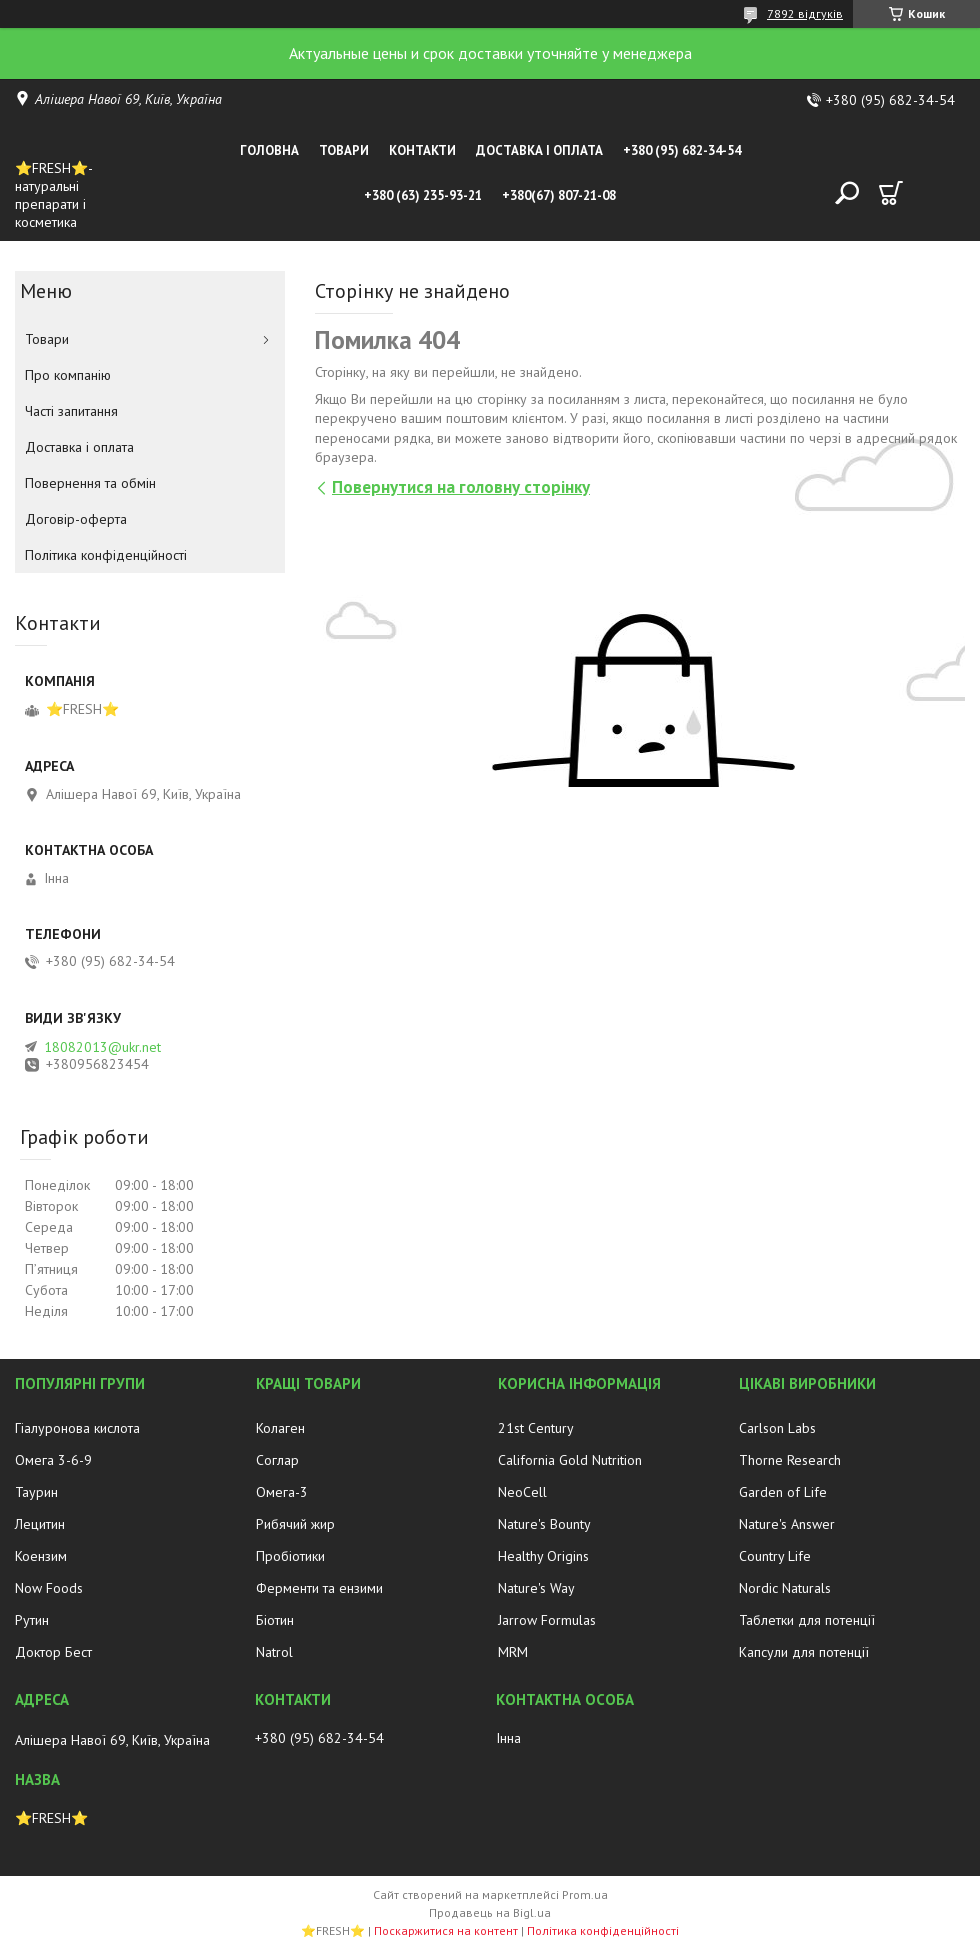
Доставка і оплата (539, 150)
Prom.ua (585, 1894)
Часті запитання (71, 411)
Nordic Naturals (785, 1588)
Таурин (36, 1492)
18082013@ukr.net (102, 1047)
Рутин (32, 1620)
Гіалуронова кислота (77, 1428)
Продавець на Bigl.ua (490, 1912)
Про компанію (68, 375)
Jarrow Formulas (547, 1620)
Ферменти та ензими (319, 1588)
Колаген (280, 1428)
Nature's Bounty (544, 1524)
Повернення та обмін (90, 483)
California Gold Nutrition (570, 1460)
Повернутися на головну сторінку (461, 487)
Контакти (422, 150)
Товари (344, 150)
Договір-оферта (76, 519)
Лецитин (40, 1524)
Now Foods (49, 1588)
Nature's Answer (787, 1524)
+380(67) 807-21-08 (559, 195)
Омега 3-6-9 (53, 1460)
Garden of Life (783, 1492)
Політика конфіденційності (106, 555)
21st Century (536, 1428)
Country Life (775, 1556)
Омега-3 (282, 1492)
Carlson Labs (777, 1428)
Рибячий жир (295, 1524)
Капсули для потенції (804, 1652)
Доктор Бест (53, 1652)
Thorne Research (790, 1460)
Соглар (277, 1460)
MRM (513, 1652)
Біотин (275, 1620)
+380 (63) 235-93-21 (423, 195)
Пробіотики (290, 1556)
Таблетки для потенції (807, 1620)
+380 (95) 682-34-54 (682, 150)
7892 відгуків (805, 13)
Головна (269, 150)
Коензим (41, 1556)
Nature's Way (536, 1588)
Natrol (274, 1652)
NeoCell (522, 1492)
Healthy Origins (543, 1556)
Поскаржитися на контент (446, 1930)
